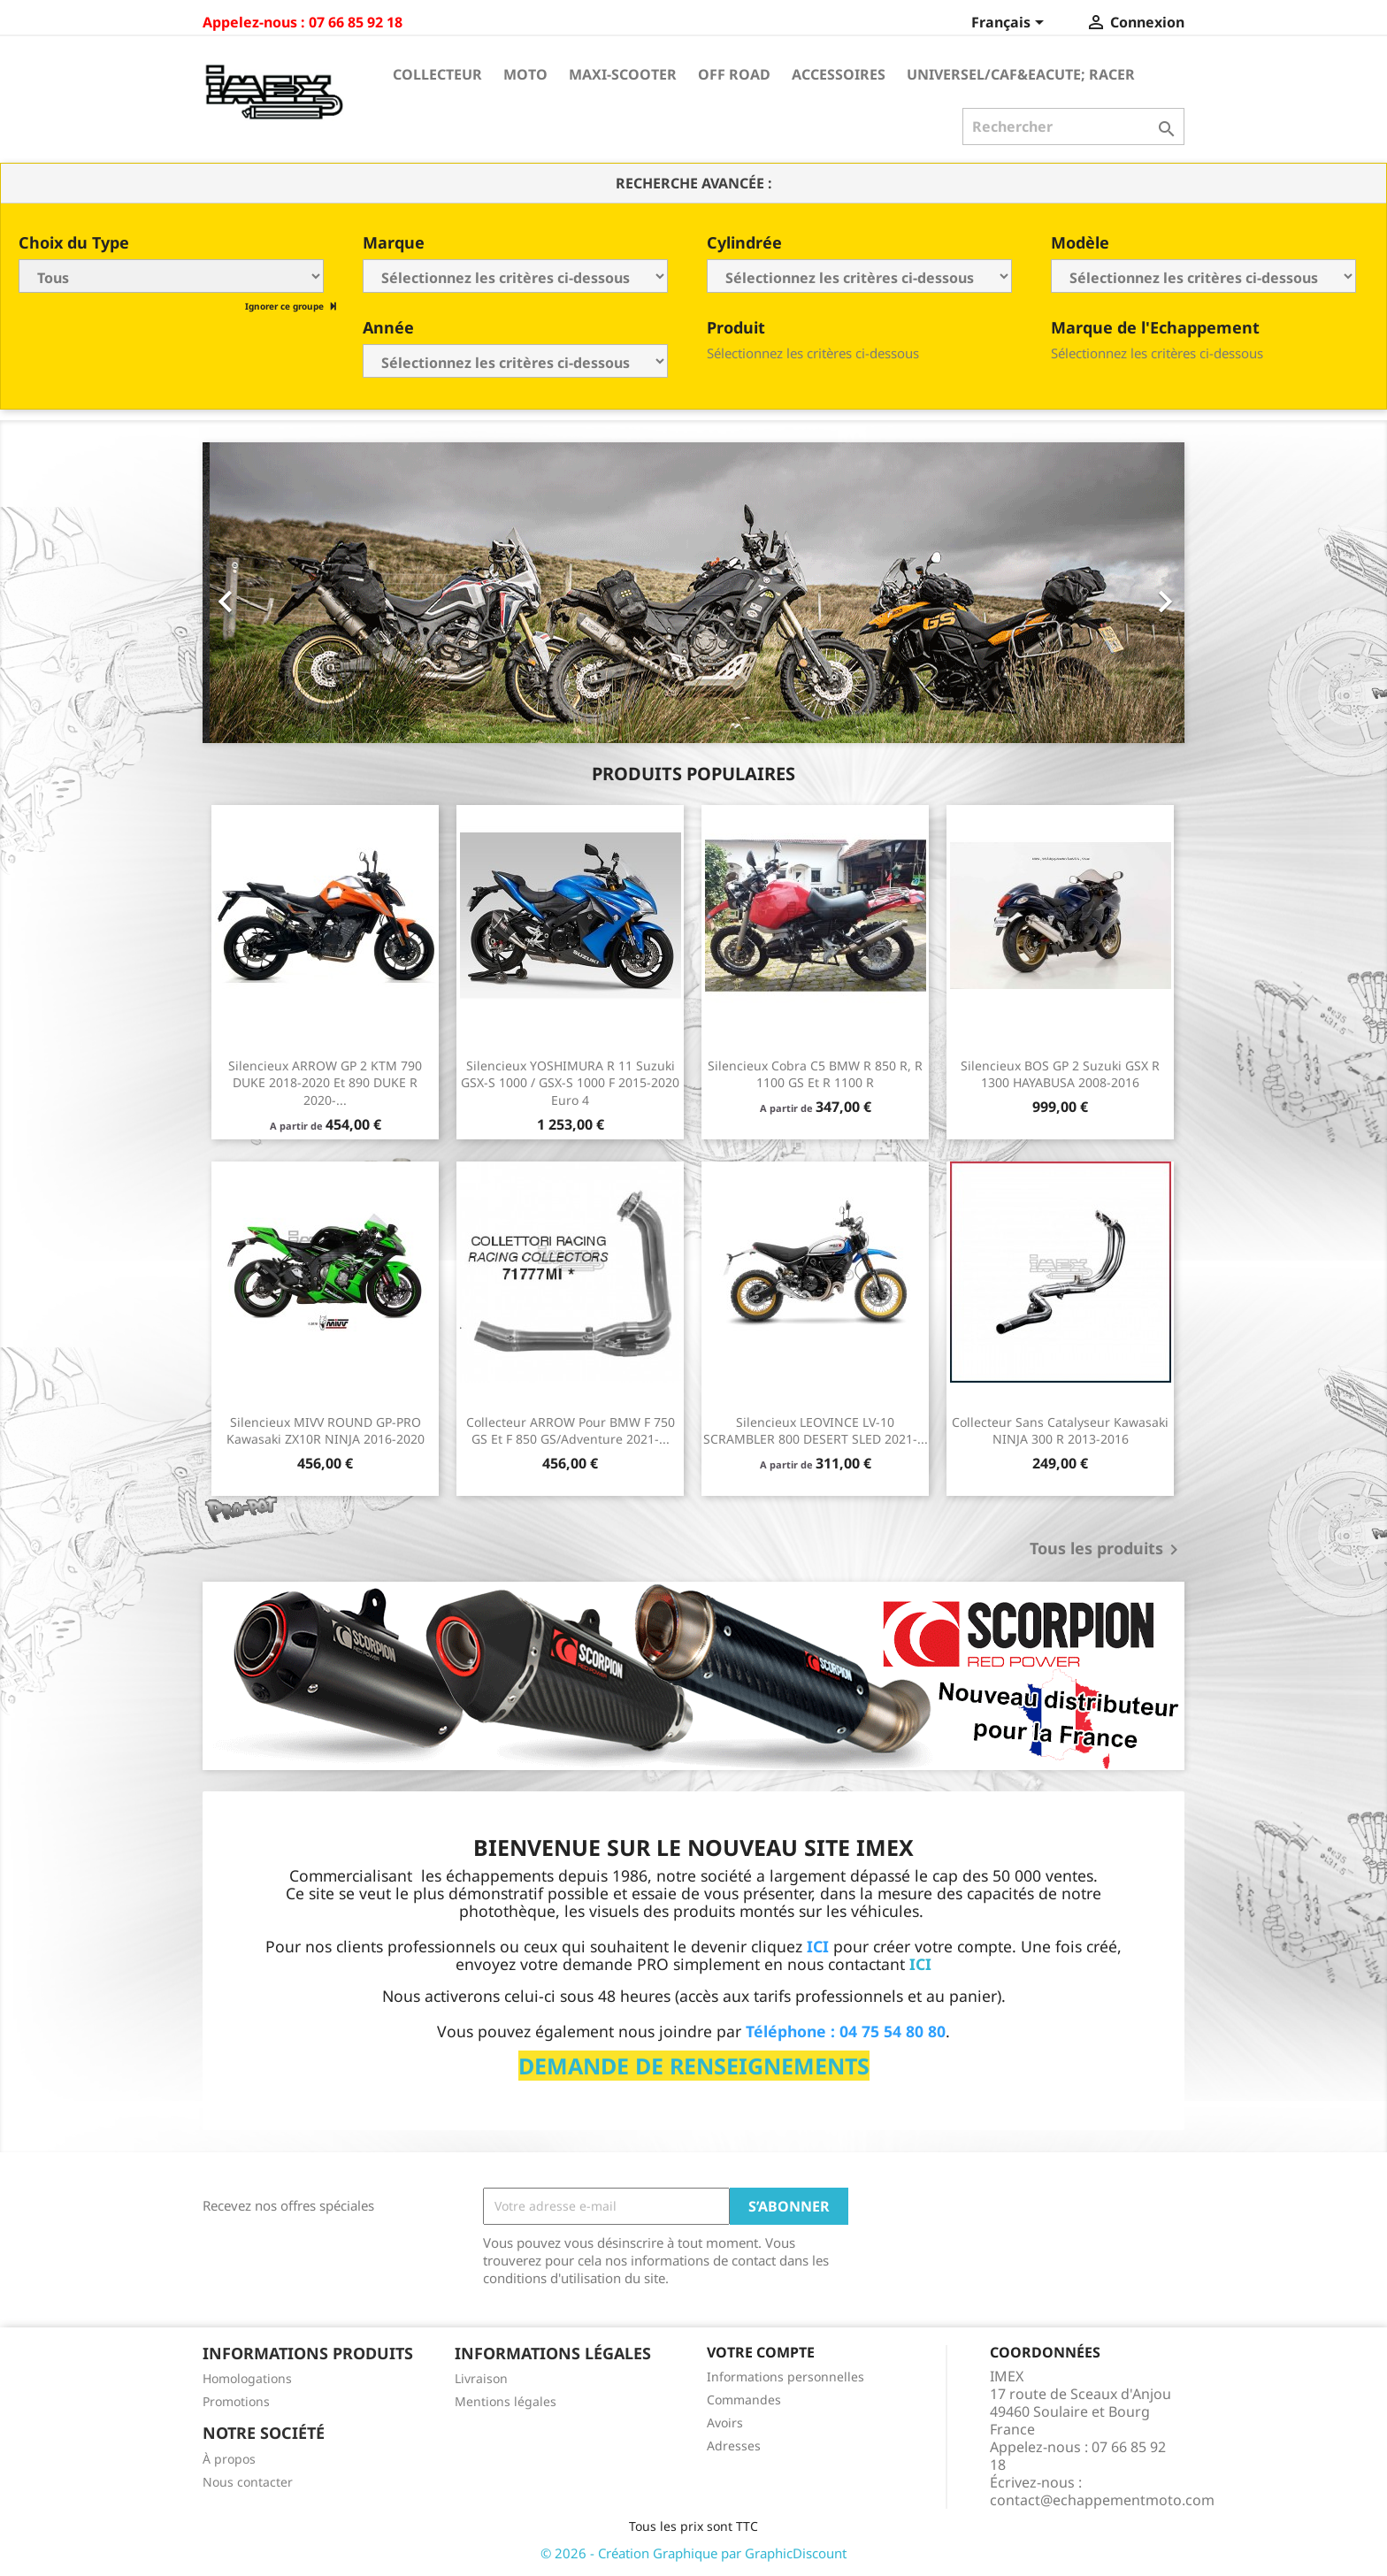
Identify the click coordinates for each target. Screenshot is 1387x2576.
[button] (276, 592)
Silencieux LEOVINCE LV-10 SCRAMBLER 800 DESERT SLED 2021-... (815, 1431)
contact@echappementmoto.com (1102, 2500)
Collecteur (437, 74)
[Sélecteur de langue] (1010, 23)
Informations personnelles (785, 2376)
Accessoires (838, 74)
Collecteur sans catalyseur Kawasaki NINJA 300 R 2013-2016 (1060, 1431)
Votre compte (761, 2352)
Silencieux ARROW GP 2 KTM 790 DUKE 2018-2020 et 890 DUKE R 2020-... (325, 1083)
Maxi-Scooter (623, 74)
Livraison (481, 2378)
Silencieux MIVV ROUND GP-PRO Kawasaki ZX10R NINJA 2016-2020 (325, 1431)
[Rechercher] (1073, 126)
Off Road (734, 74)
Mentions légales (505, 2401)
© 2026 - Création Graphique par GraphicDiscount (693, 2553)
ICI (920, 1963)
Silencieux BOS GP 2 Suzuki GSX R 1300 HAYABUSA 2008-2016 (1060, 1074)
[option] (693, 592)
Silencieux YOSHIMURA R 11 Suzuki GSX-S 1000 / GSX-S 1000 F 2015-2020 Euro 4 (570, 1083)
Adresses (734, 2445)
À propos (229, 2458)
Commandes (744, 2399)
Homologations (247, 2378)
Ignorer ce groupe (285, 306)
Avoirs (725, 2422)
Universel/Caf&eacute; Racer (1021, 74)
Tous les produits (1107, 1549)
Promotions (236, 2401)
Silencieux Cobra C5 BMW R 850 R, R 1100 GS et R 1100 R (815, 1074)
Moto (525, 74)
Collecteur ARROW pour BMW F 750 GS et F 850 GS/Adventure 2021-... (570, 1431)
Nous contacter (248, 2481)
